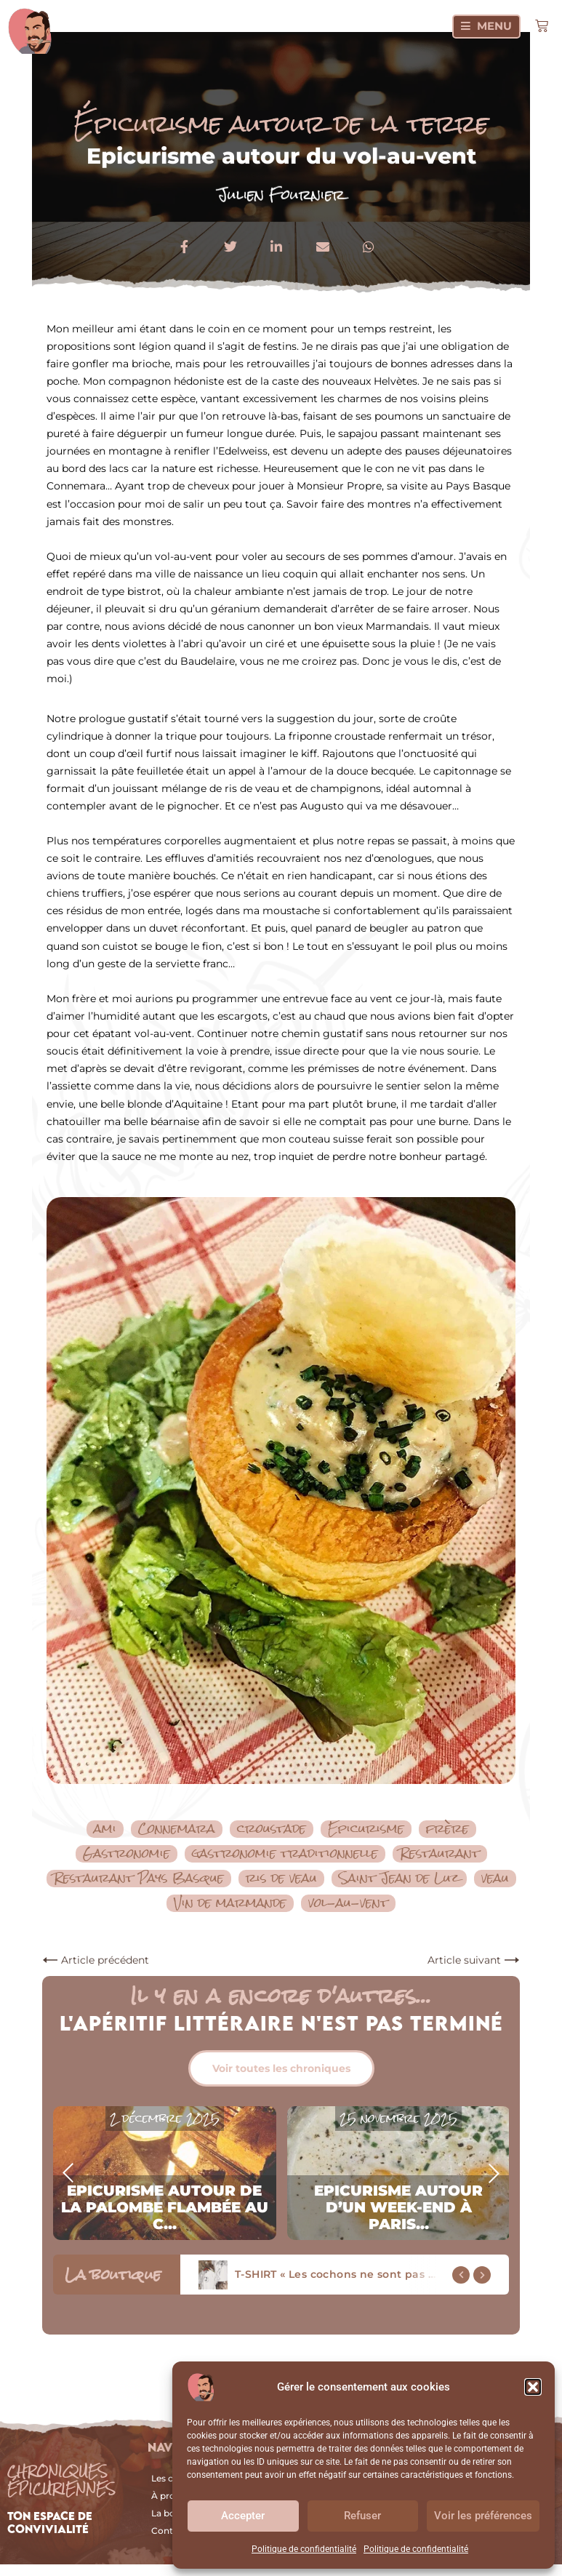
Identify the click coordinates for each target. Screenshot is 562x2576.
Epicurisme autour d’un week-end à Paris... (398, 2207)
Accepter (243, 2515)
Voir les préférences (483, 2515)
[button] (533, 2387)
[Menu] (486, 27)
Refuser (362, 2515)
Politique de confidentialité (304, 2549)
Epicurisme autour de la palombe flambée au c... (164, 2207)
